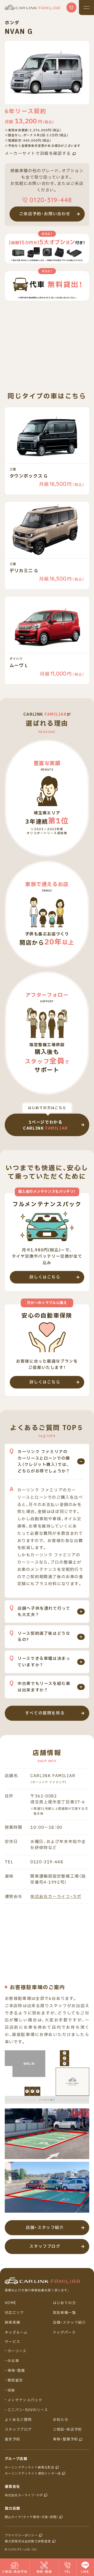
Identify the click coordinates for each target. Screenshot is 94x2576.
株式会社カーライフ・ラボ (55, 1904)
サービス (12, 2342)
